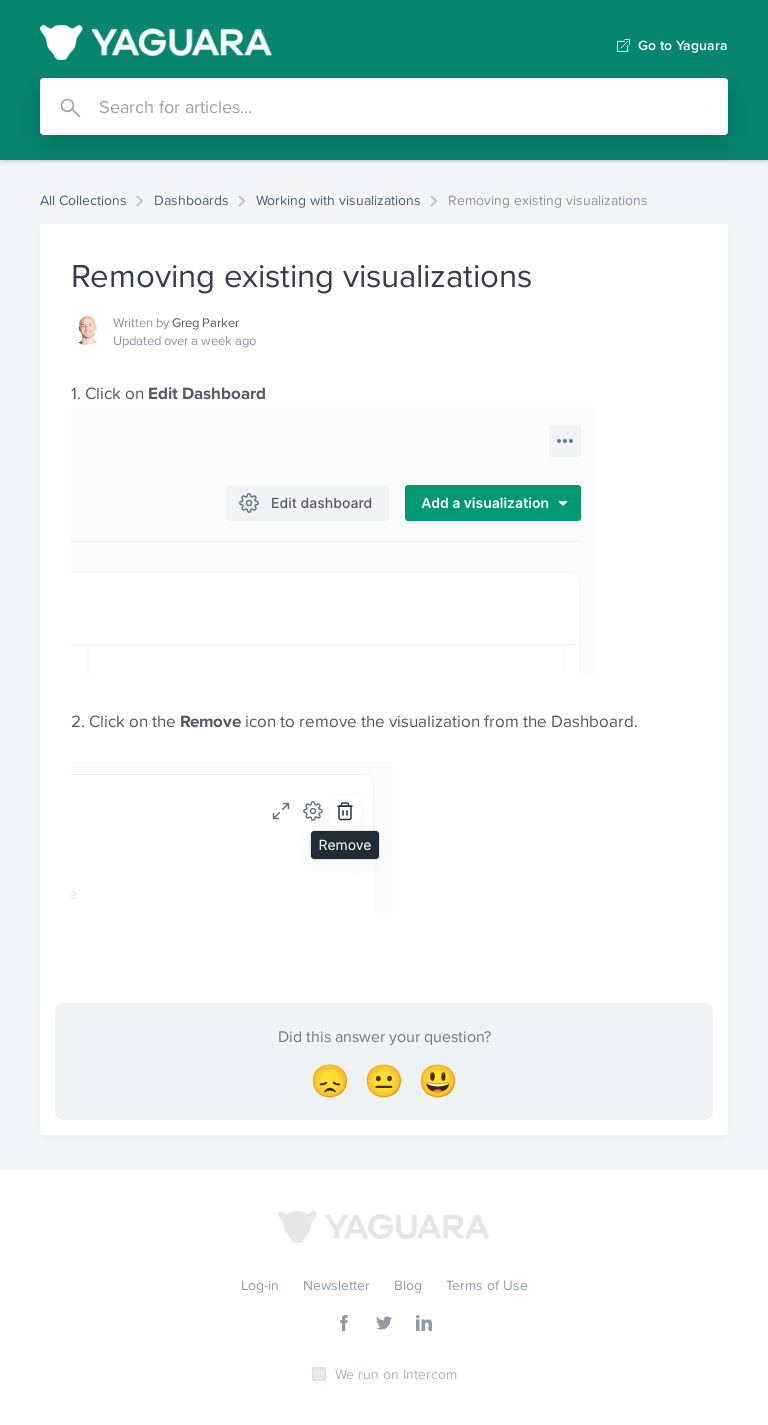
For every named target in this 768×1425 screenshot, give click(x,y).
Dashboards (191, 200)
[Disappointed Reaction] (330, 1080)
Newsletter (336, 1285)
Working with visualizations (338, 200)
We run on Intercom (396, 1374)
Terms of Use (487, 1285)
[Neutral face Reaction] (384, 1080)
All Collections (83, 200)
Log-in (260, 1285)
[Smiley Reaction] (438, 1080)
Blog (408, 1285)
